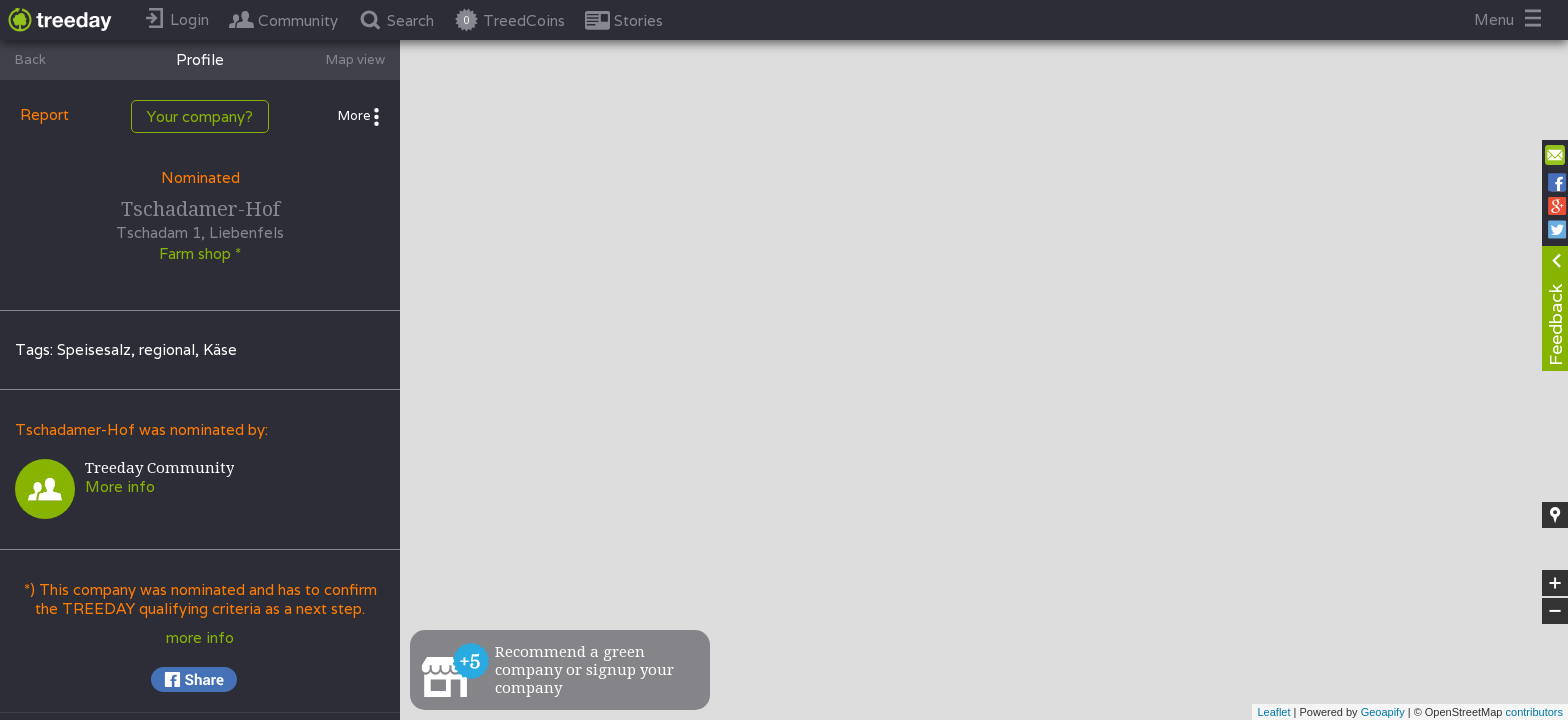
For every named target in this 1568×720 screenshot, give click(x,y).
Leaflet (1273, 712)
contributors (1534, 712)
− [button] (1555, 611)
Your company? (200, 116)
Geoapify (1383, 712)
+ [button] (1555, 583)
